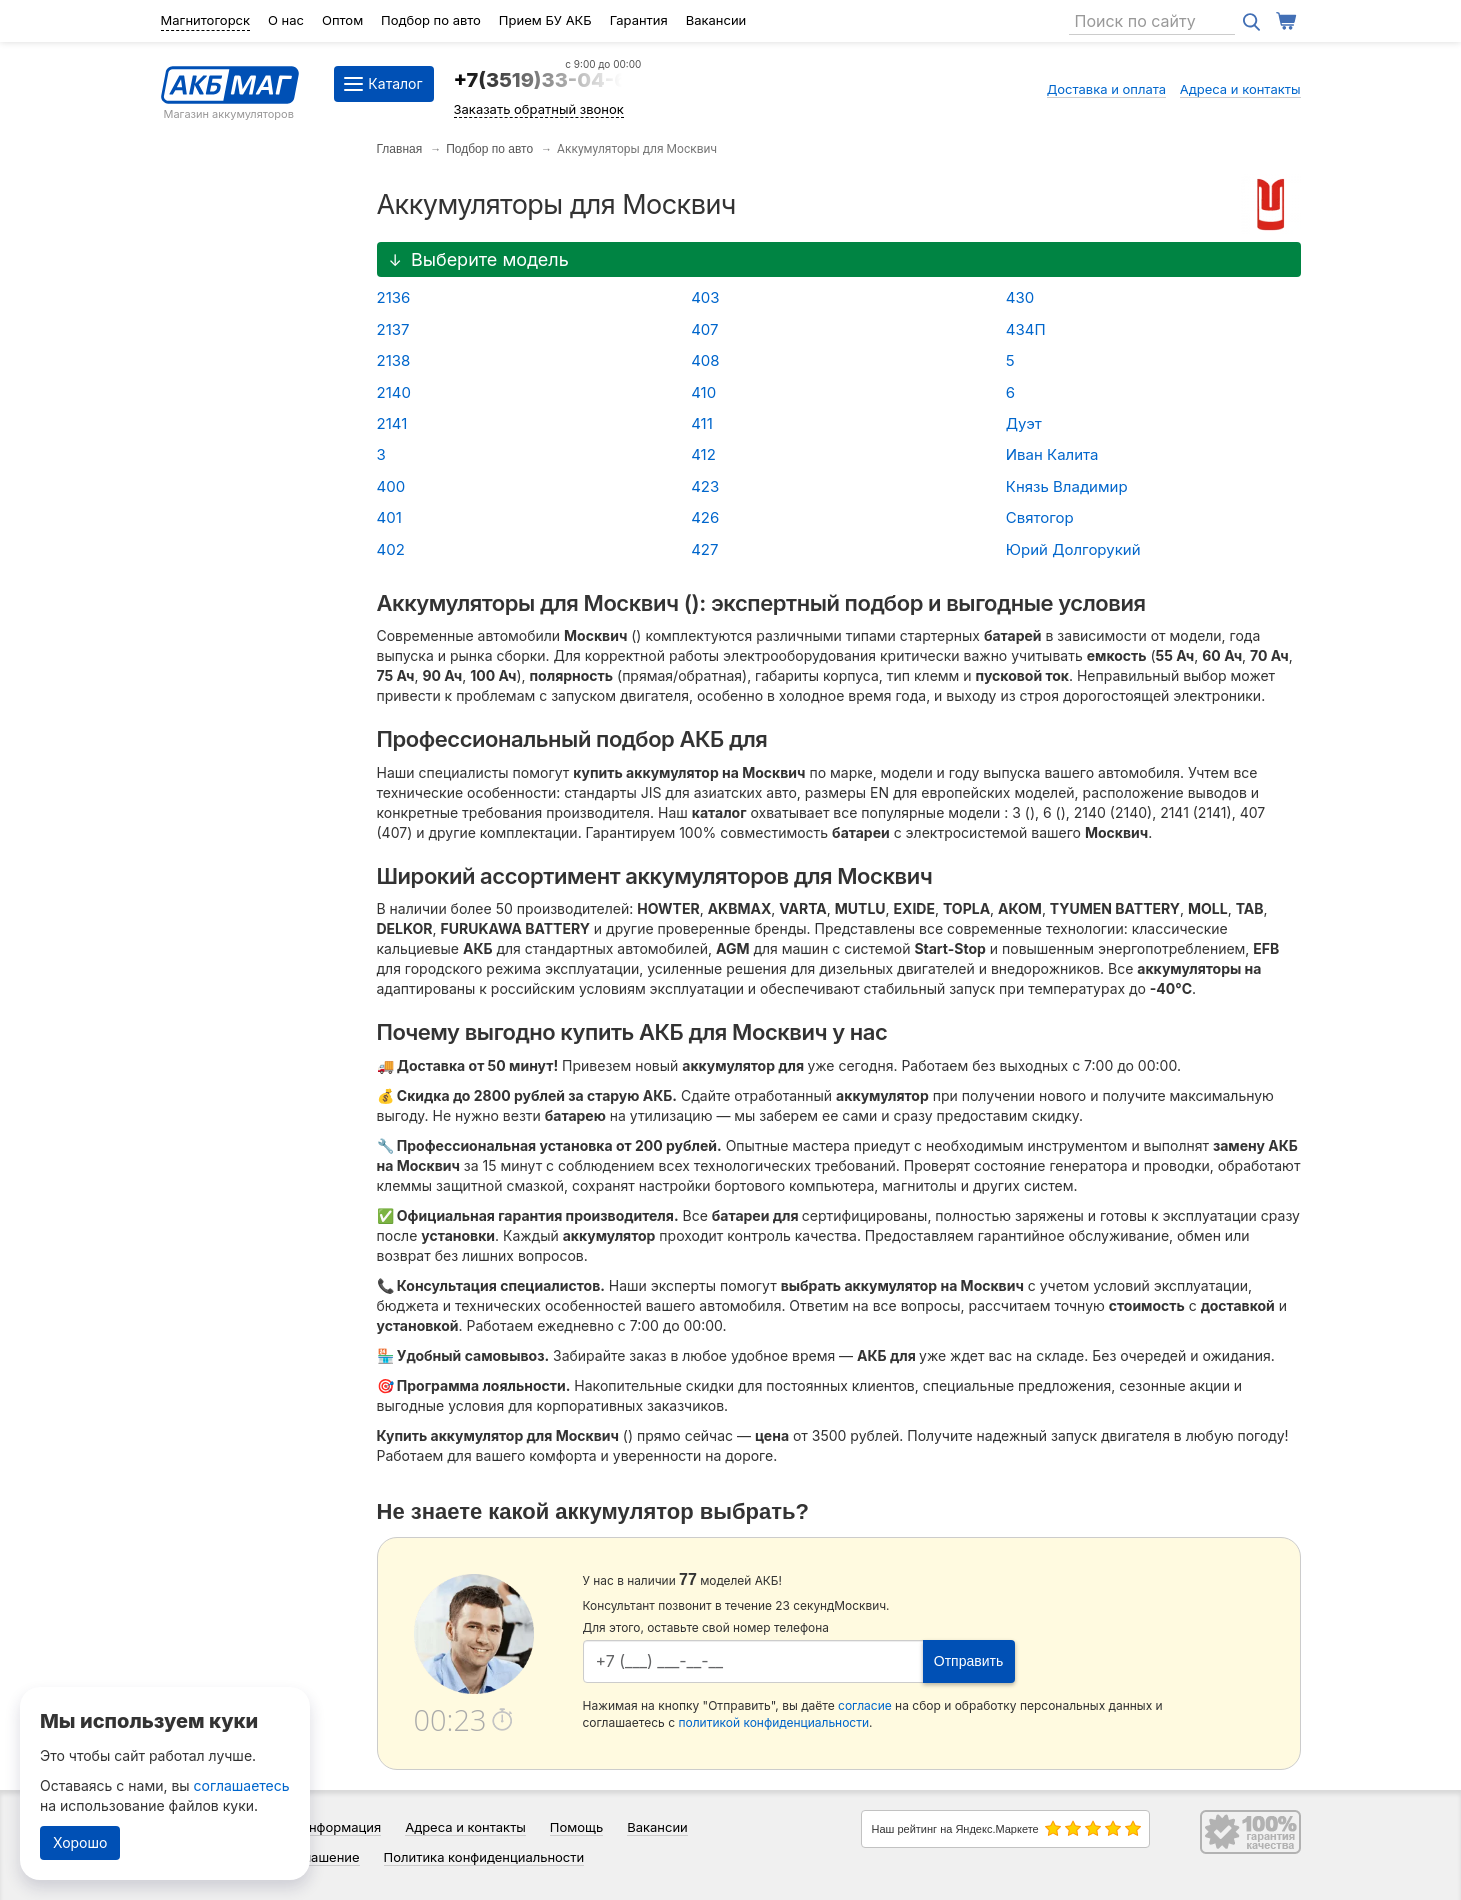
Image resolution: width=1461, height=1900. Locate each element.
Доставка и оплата (1107, 89)
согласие (865, 1705)
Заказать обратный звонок (539, 109)
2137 (393, 329)
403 (705, 297)
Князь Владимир (1067, 486)
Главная (400, 149)
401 (389, 517)
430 (1020, 297)
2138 (394, 360)
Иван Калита (1052, 454)
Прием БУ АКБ (545, 20)
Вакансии (716, 20)
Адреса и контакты (1240, 89)
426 (705, 517)
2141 (392, 423)
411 (702, 423)
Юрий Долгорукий (1073, 549)
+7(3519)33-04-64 (548, 80)
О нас (286, 20)
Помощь (576, 1827)
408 (705, 360)
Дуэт (1024, 423)
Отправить (968, 1661)
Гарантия (639, 20)
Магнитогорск (206, 20)
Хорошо (80, 1842)
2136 (394, 297)
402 (391, 549)
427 (704, 549)
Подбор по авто (431, 20)
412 (703, 454)
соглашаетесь (242, 1785)
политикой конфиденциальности (773, 1722)
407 (704, 329)
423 (705, 486)
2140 (394, 392)
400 (391, 486)
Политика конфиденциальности (484, 1857)
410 (703, 392)
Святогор (1040, 517)
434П (1026, 329)
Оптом (342, 20)
